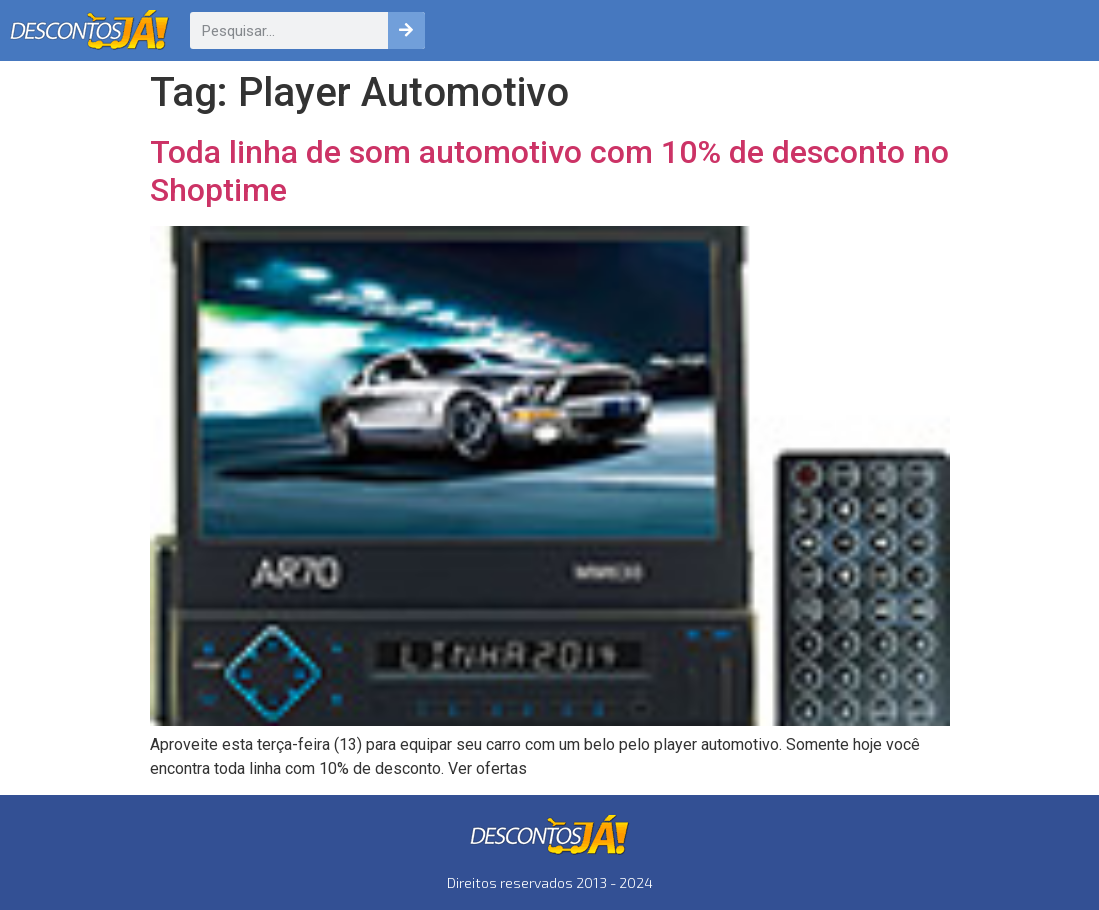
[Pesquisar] (406, 30)
